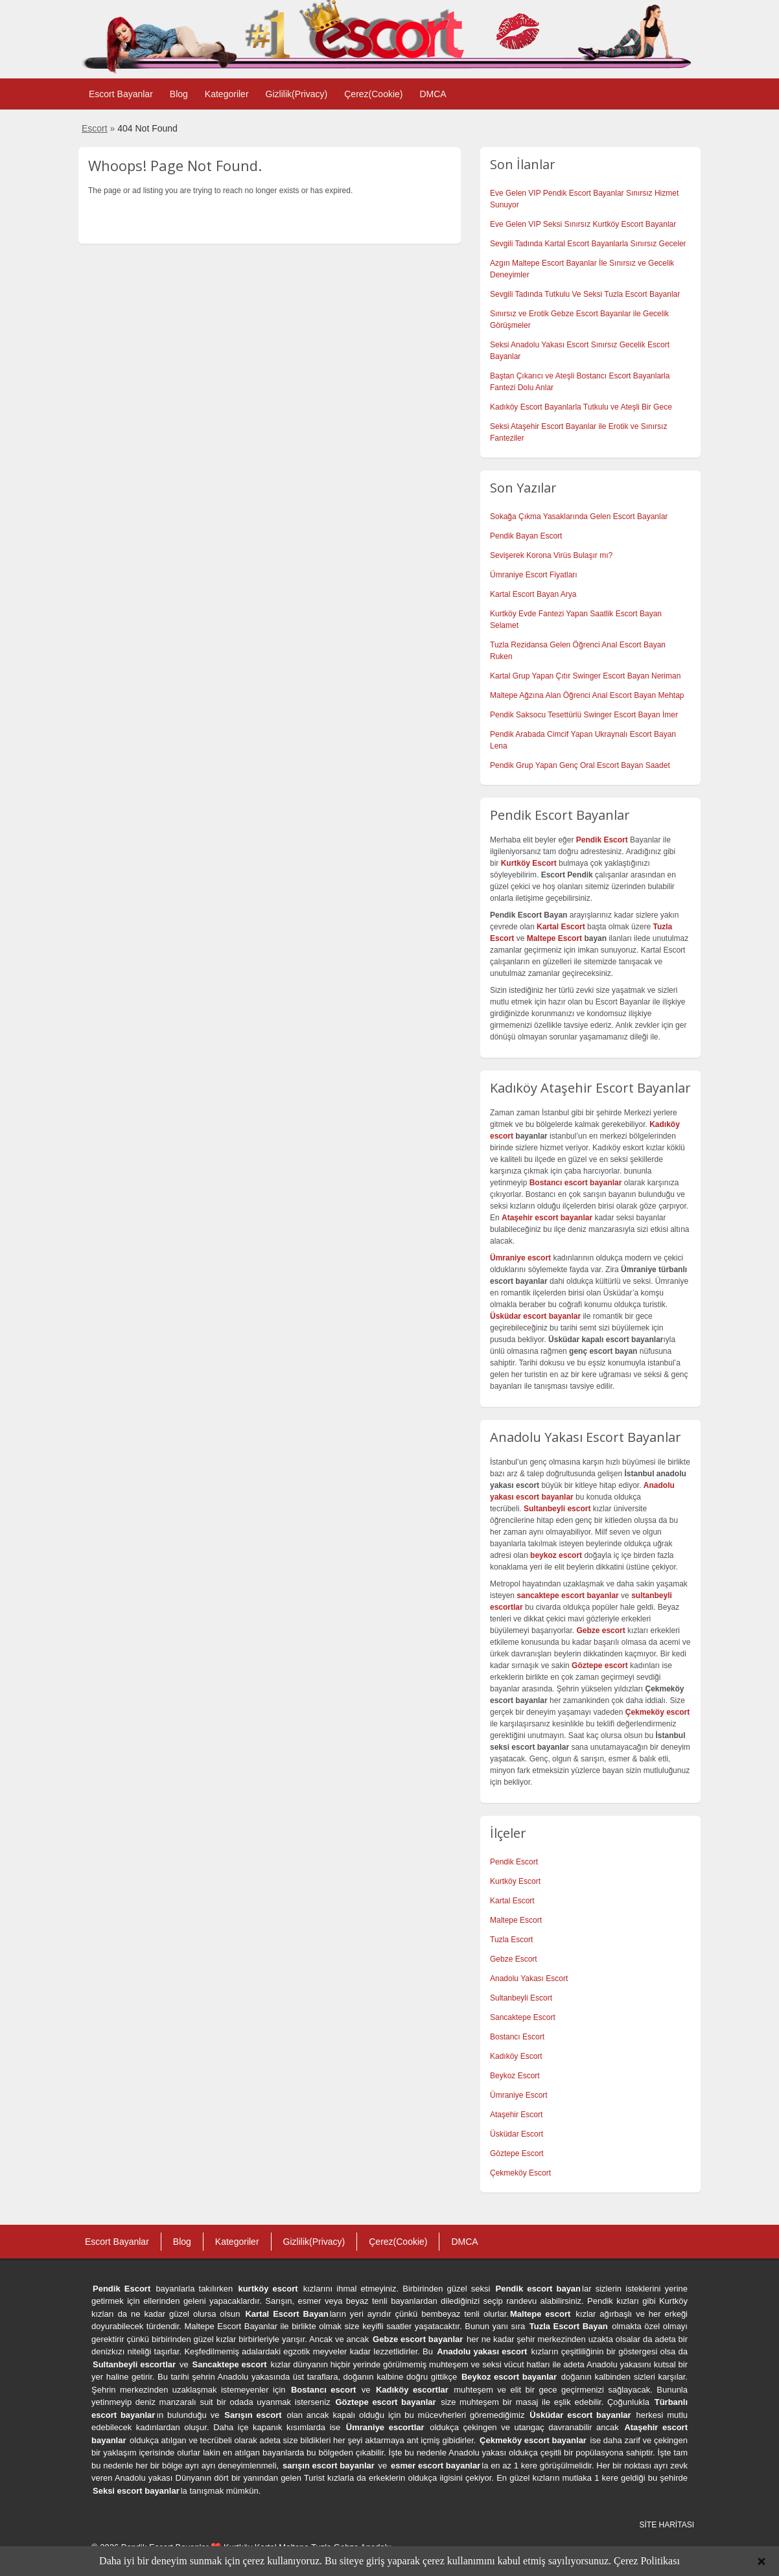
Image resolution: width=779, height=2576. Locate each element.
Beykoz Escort (515, 2075)
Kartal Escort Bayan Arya (533, 594)
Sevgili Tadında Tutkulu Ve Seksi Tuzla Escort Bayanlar (585, 294)
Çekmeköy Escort (520, 2172)
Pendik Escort (514, 1861)
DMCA (432, 94)
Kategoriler (227, 94)
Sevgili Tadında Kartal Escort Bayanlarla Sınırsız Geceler (588, 243)
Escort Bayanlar (121, 94)
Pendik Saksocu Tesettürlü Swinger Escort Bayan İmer (584, 714)
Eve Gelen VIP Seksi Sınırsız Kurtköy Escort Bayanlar (583, 224)
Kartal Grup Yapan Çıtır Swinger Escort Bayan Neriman (585, 675)
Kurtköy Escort (515, 1881)
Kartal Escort (512, 1900)
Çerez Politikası (647, 2560)
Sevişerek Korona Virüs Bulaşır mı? (551, 555)
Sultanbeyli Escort (521, 1997)
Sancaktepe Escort (522, 2017)
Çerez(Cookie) (373, 94)
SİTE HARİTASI (667, 2524)
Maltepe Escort (554, 938)
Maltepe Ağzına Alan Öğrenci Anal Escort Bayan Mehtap (587, 695)
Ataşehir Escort (516, 2114)
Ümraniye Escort (519, 2095)
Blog (179, 94)
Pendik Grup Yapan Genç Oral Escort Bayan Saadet (580, 765)
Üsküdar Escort (516, 2134)
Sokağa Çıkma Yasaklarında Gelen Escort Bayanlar (579, 516)
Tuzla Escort (511, 1939)
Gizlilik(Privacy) (297, 94)
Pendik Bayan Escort (526, 535)
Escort (95, 128)
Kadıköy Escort (516, 2056)
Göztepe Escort (517, 2153)
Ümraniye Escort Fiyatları (533, 574)
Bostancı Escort (517, 2036)
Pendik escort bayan (538, 2288)
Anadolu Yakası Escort (529, 1978)
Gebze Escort (513, 1959)
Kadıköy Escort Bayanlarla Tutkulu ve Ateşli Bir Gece (581, 407)
